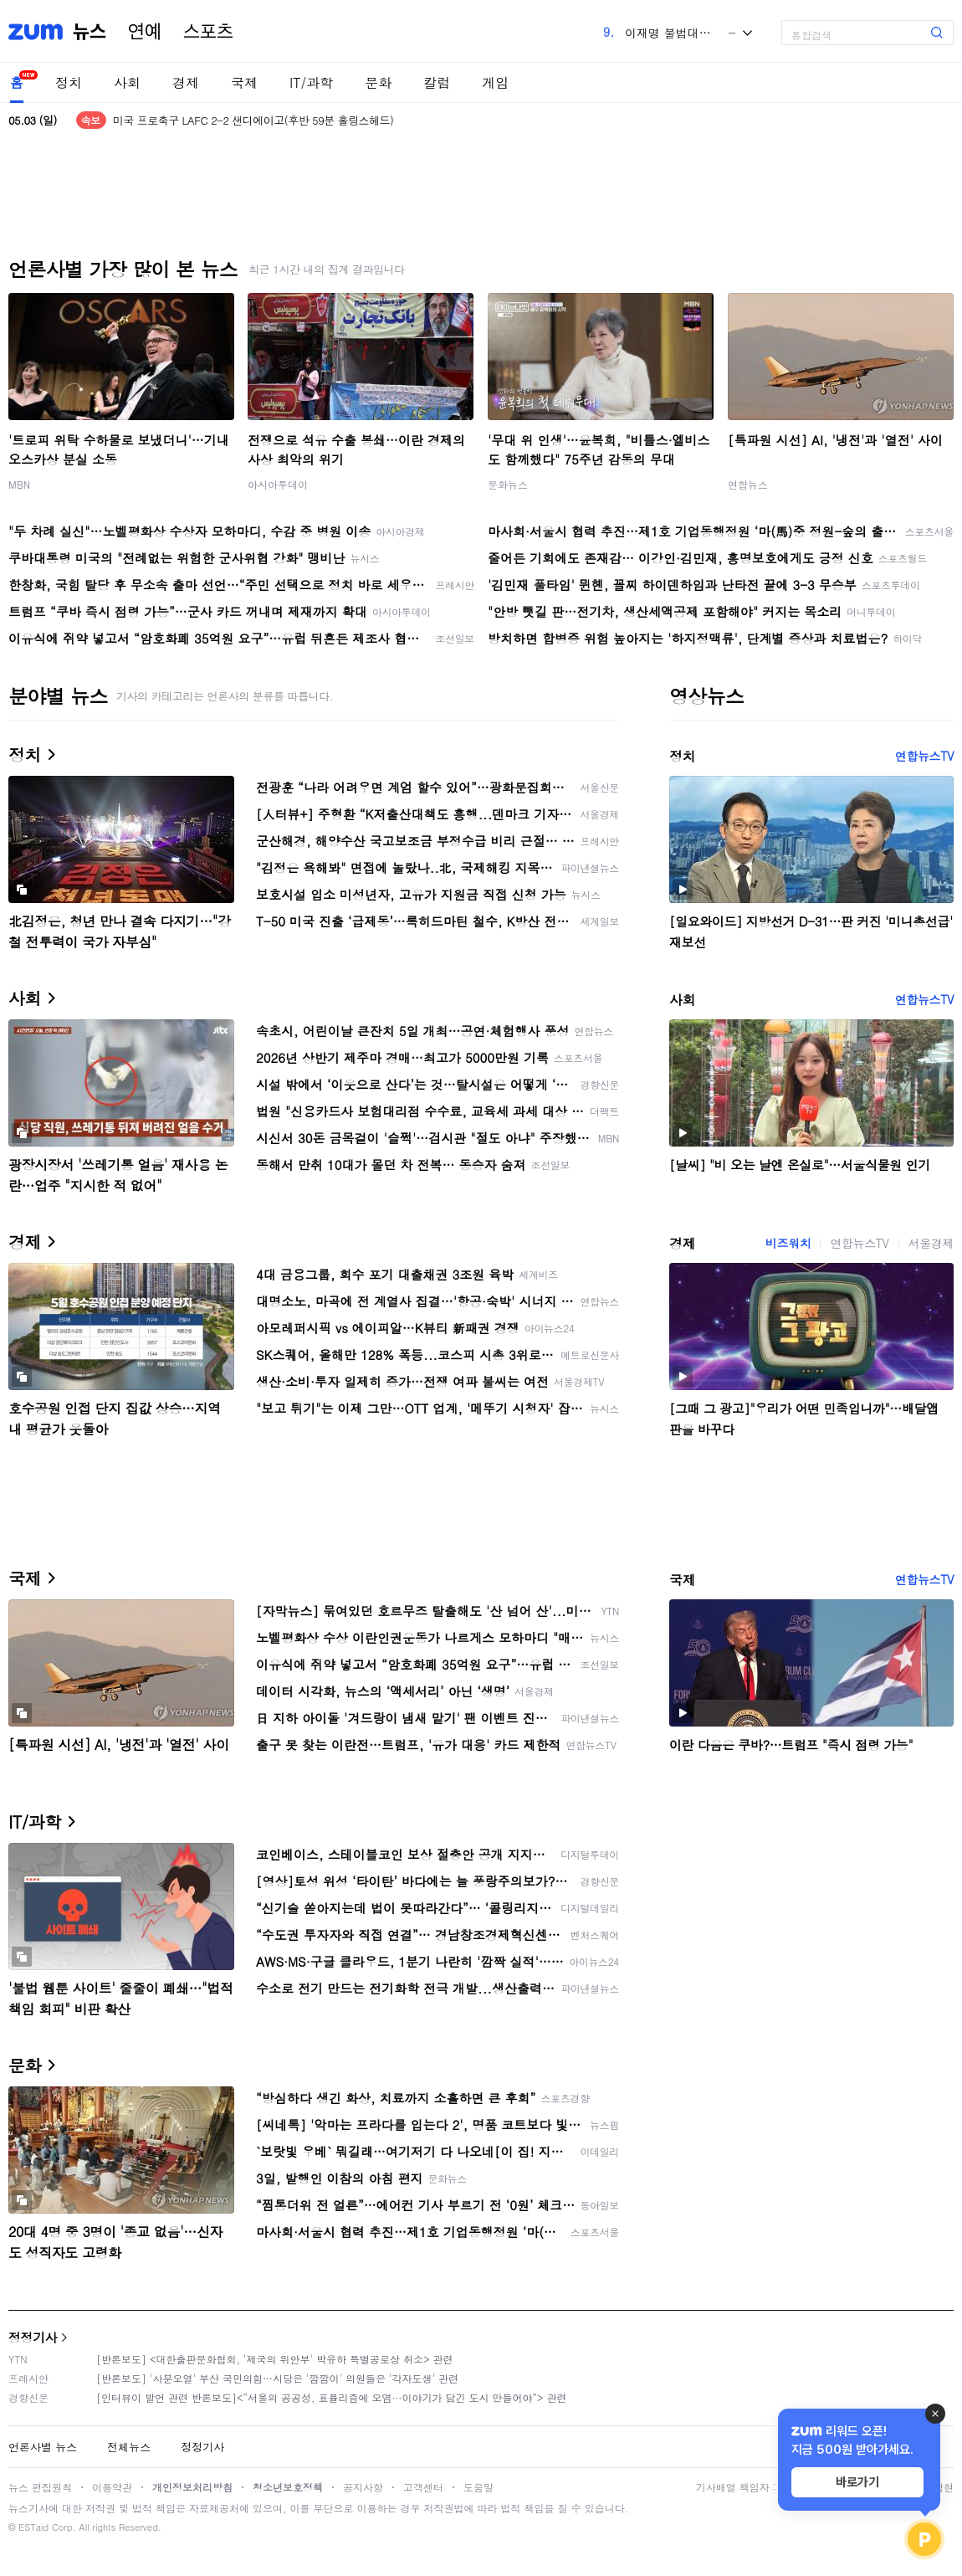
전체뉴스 (129, 2447)
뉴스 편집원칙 (40, 2487)
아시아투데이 (278, 484)
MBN (19, 484)
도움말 (478, 2487)
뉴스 (89, 32)
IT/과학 (311, 82)
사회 (127, 82)
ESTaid (33, 2527)
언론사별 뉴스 (42, 2447)
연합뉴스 (748, 484)
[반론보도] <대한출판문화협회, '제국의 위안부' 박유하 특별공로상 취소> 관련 (274, 2359)
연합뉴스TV (924, 755)
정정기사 (32, 2337)
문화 (378, 82)
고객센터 (423, 2487)
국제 (244, 82)
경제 (185, 82)
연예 (144, 32)
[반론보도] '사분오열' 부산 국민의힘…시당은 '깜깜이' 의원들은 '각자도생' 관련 (277, 2378)
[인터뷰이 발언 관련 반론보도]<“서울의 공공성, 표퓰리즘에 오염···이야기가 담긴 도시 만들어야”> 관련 (331, 2397)
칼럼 (436, 82)
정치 (68, 82)
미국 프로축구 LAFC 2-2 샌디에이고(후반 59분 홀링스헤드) (253, 120)
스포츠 (208, 32)
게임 (495, 82)
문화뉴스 (508, 484)
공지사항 (363, 2487)
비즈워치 (788, 1242)
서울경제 (931, 1242)
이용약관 (112, 2487)
